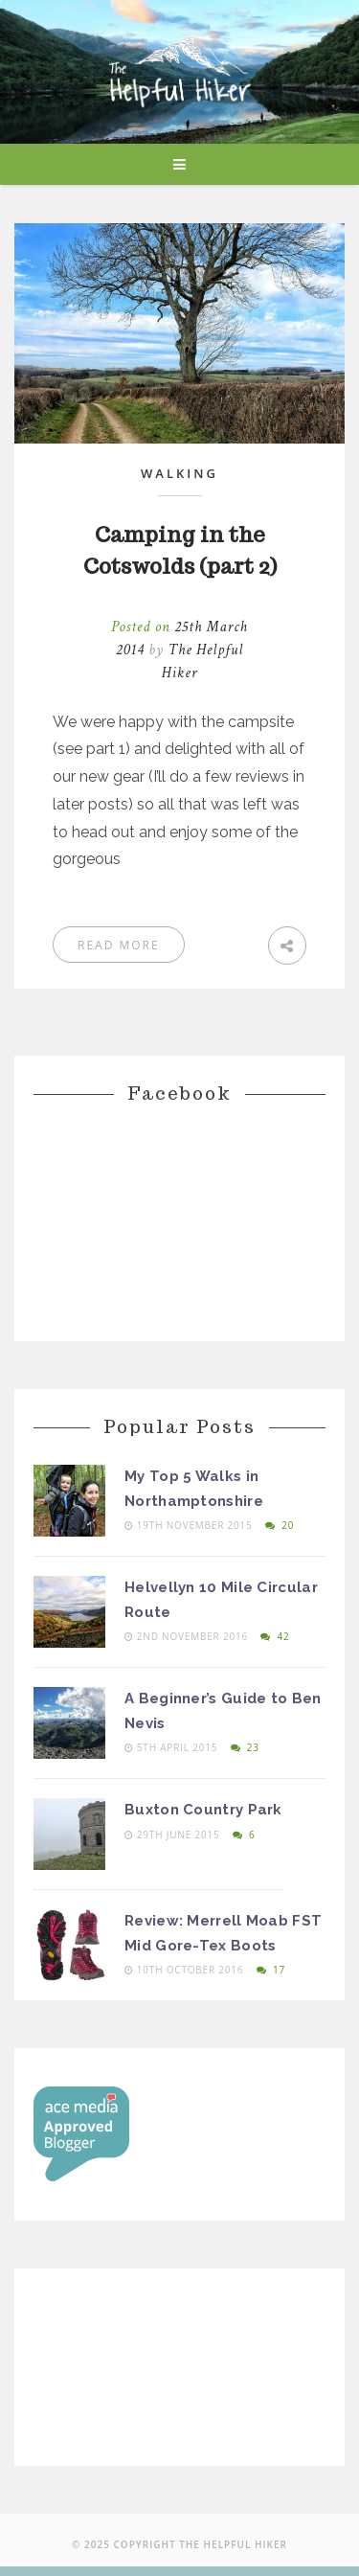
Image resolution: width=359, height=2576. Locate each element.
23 (245, 1747)
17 (271, 1969)
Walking (179, 473)
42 (274, 1636)
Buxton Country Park (203, 1809)
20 (279, 1525)
